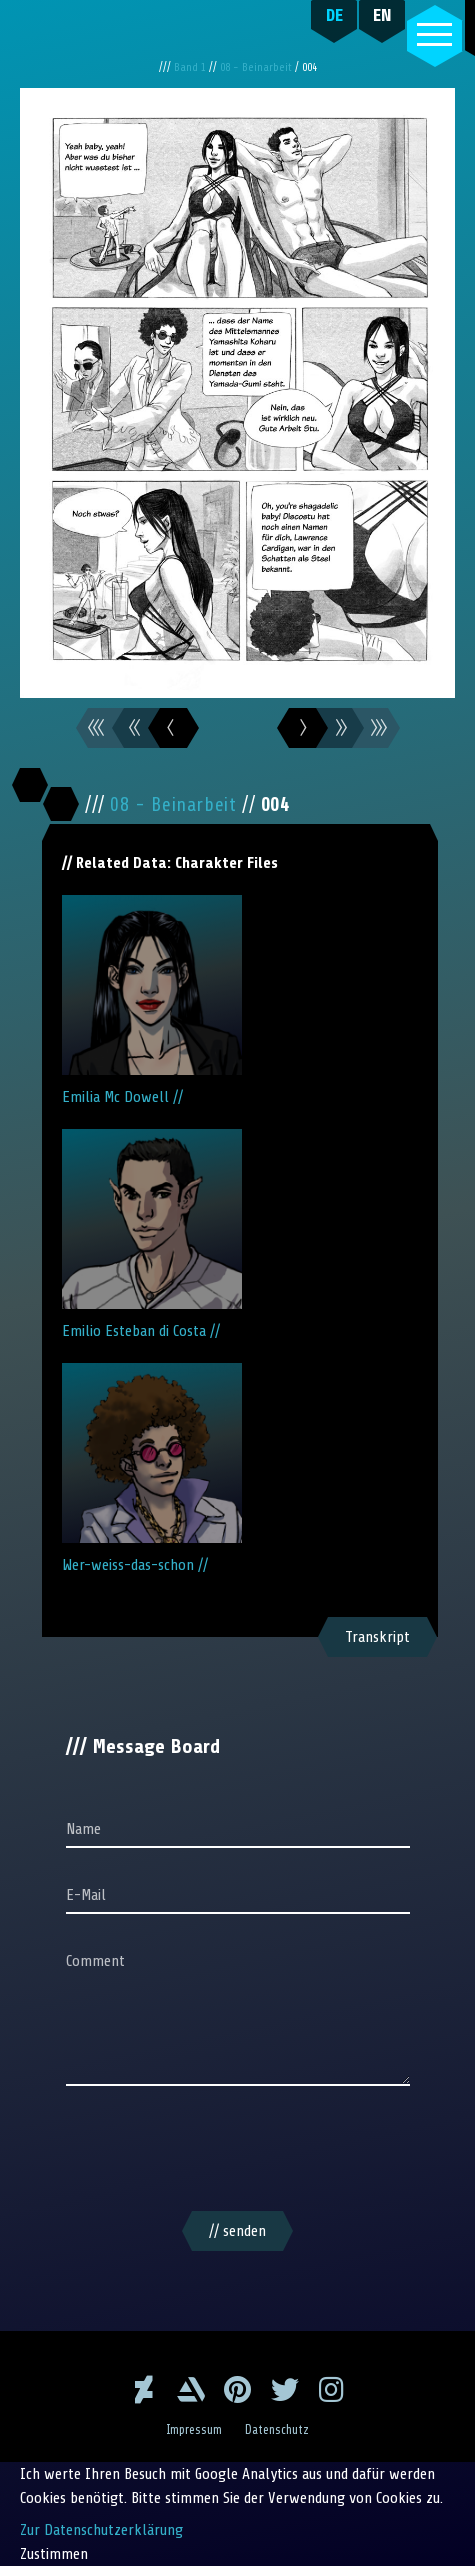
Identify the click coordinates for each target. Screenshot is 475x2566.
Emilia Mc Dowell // (152, 1000)
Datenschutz (277, 2430)
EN (382, 15)
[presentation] (238, 2152)
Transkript (377, 1637)
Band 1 (191, 67)
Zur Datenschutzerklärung (101, 2530)
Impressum (194, 2430)
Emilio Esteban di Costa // (152, 1234)
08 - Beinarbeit (257, 67)
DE (334, 15)
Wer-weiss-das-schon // (152, 1468)
